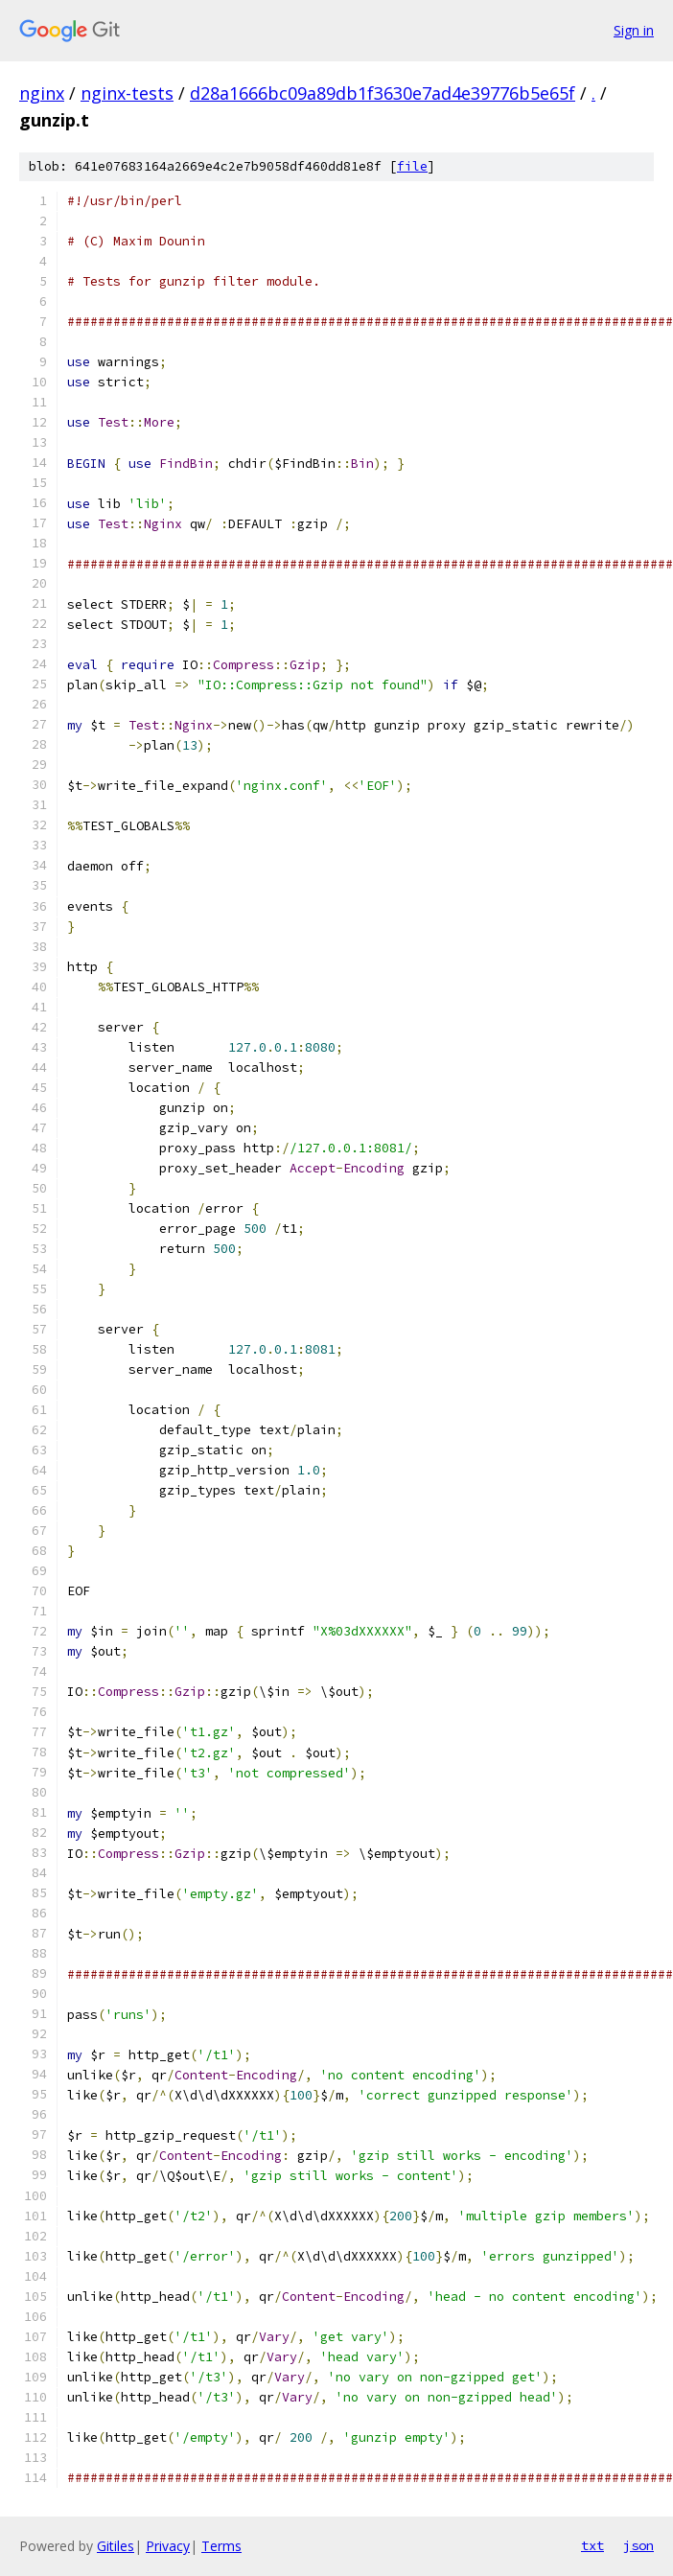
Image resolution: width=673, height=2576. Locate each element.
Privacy (168, 2546)
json (638, 2545)
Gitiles (115, 2546)
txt (592, 2545)
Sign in (634, 30)
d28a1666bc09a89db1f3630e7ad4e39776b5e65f (382, 92)
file (412, 166)
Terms (221, 2546)
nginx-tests (127, 92)
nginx (41, 92)
